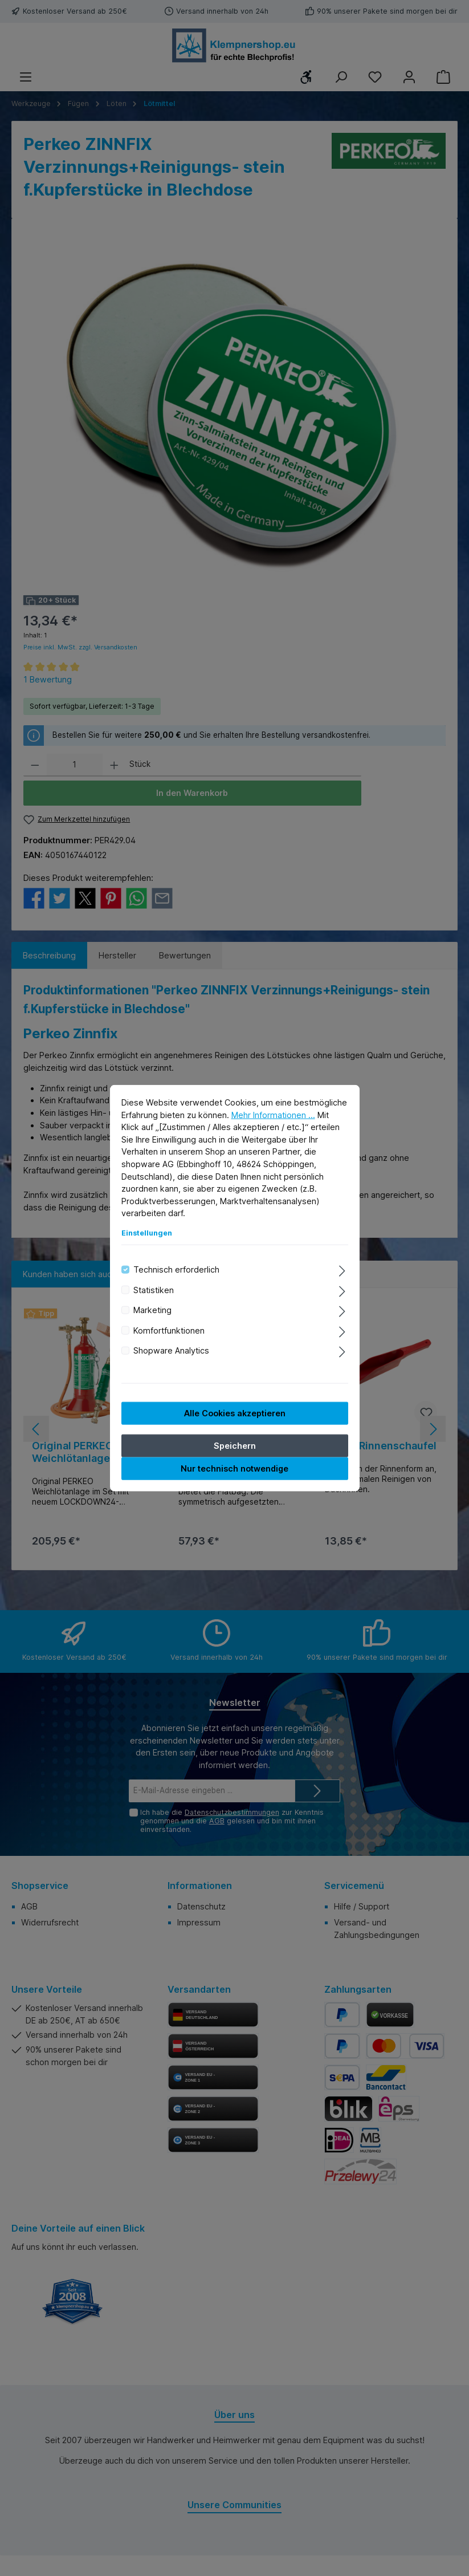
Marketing (152, 1310)
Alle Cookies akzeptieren (235, 1412)
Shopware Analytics (171, 1350)
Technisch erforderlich (176, 1269)
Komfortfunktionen (169, 1330)
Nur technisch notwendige (234, 1468)
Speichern (235, 1445)
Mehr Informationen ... (273, 1114)
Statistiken (153, 1290)
